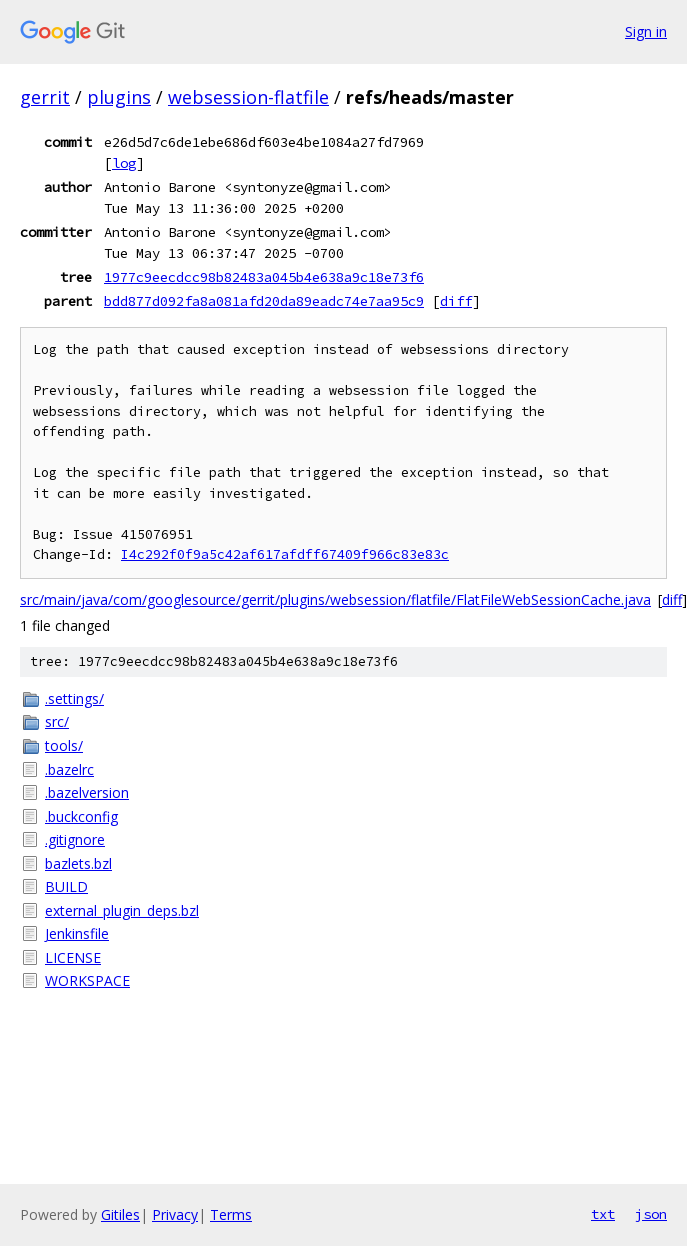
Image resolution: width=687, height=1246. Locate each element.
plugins (119, 97)
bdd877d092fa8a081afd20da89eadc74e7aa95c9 (264, 301)
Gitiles (120, 1214)
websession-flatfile (248, 97)
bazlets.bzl (78, 863)
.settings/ (74, 698)
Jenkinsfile (77, 933)
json (651, 1214)
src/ (57, 721)
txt (603, 1214)
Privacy (175, 1214)
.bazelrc (69, 769)
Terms (231, 1214)
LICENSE (73, 957)
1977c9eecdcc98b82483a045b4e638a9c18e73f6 (264, 277)
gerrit (45, 97)
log (124, 163)
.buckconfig (81, 816)
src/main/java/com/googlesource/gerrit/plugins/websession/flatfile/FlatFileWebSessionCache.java (335, 599)
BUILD (66, 886)
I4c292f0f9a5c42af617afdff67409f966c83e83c (285, 554)
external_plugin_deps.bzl (122, 910)
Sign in (646, 31)
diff (456, 301)
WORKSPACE (87, 980)
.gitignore (75, 839)
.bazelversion (87, 792)
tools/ (64, 745)
